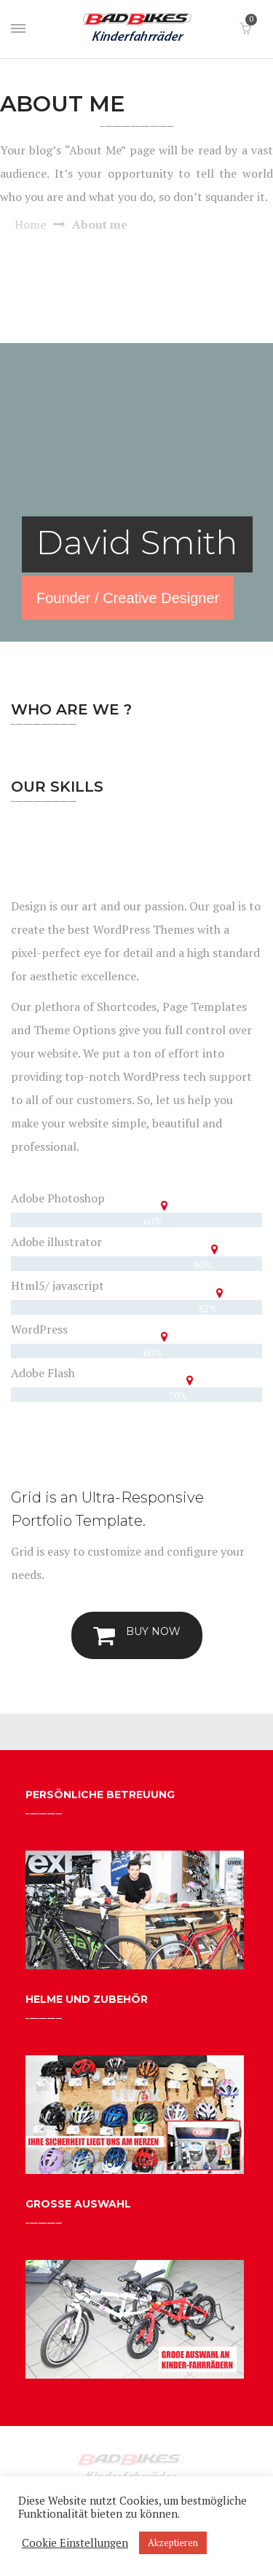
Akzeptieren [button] (173, 2542)
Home (30, 224)
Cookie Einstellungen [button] (75, 2543)
